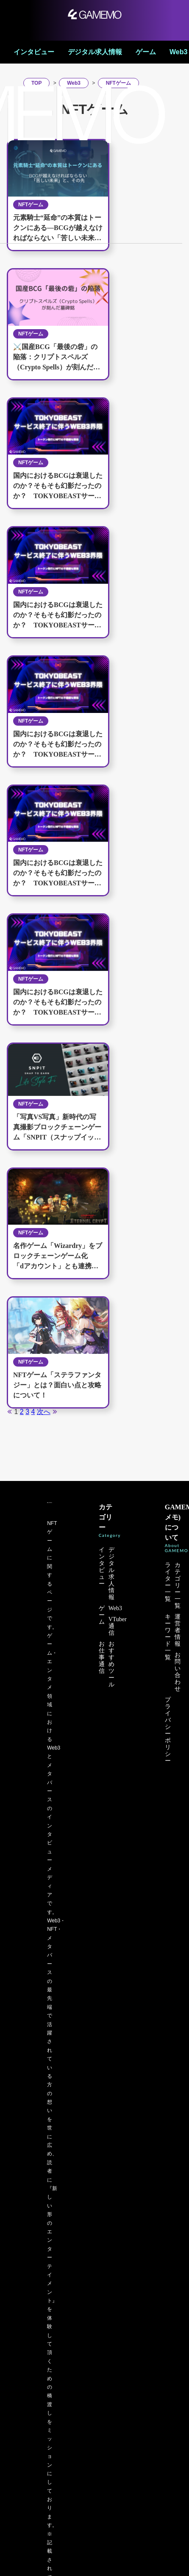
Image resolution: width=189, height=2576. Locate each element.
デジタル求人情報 (95, 51)
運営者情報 (178, 1630)
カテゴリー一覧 (178, 1585)
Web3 (178, 51)
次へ (43, 1411)
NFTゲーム (30, 334)
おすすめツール (111, 1664)
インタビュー (34, 51)
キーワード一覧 (168, 1637)
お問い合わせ (178, 1672)
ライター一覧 (168, 1582)
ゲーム (146, 51)
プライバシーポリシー (168, 1730)
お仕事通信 (102, 1657)
